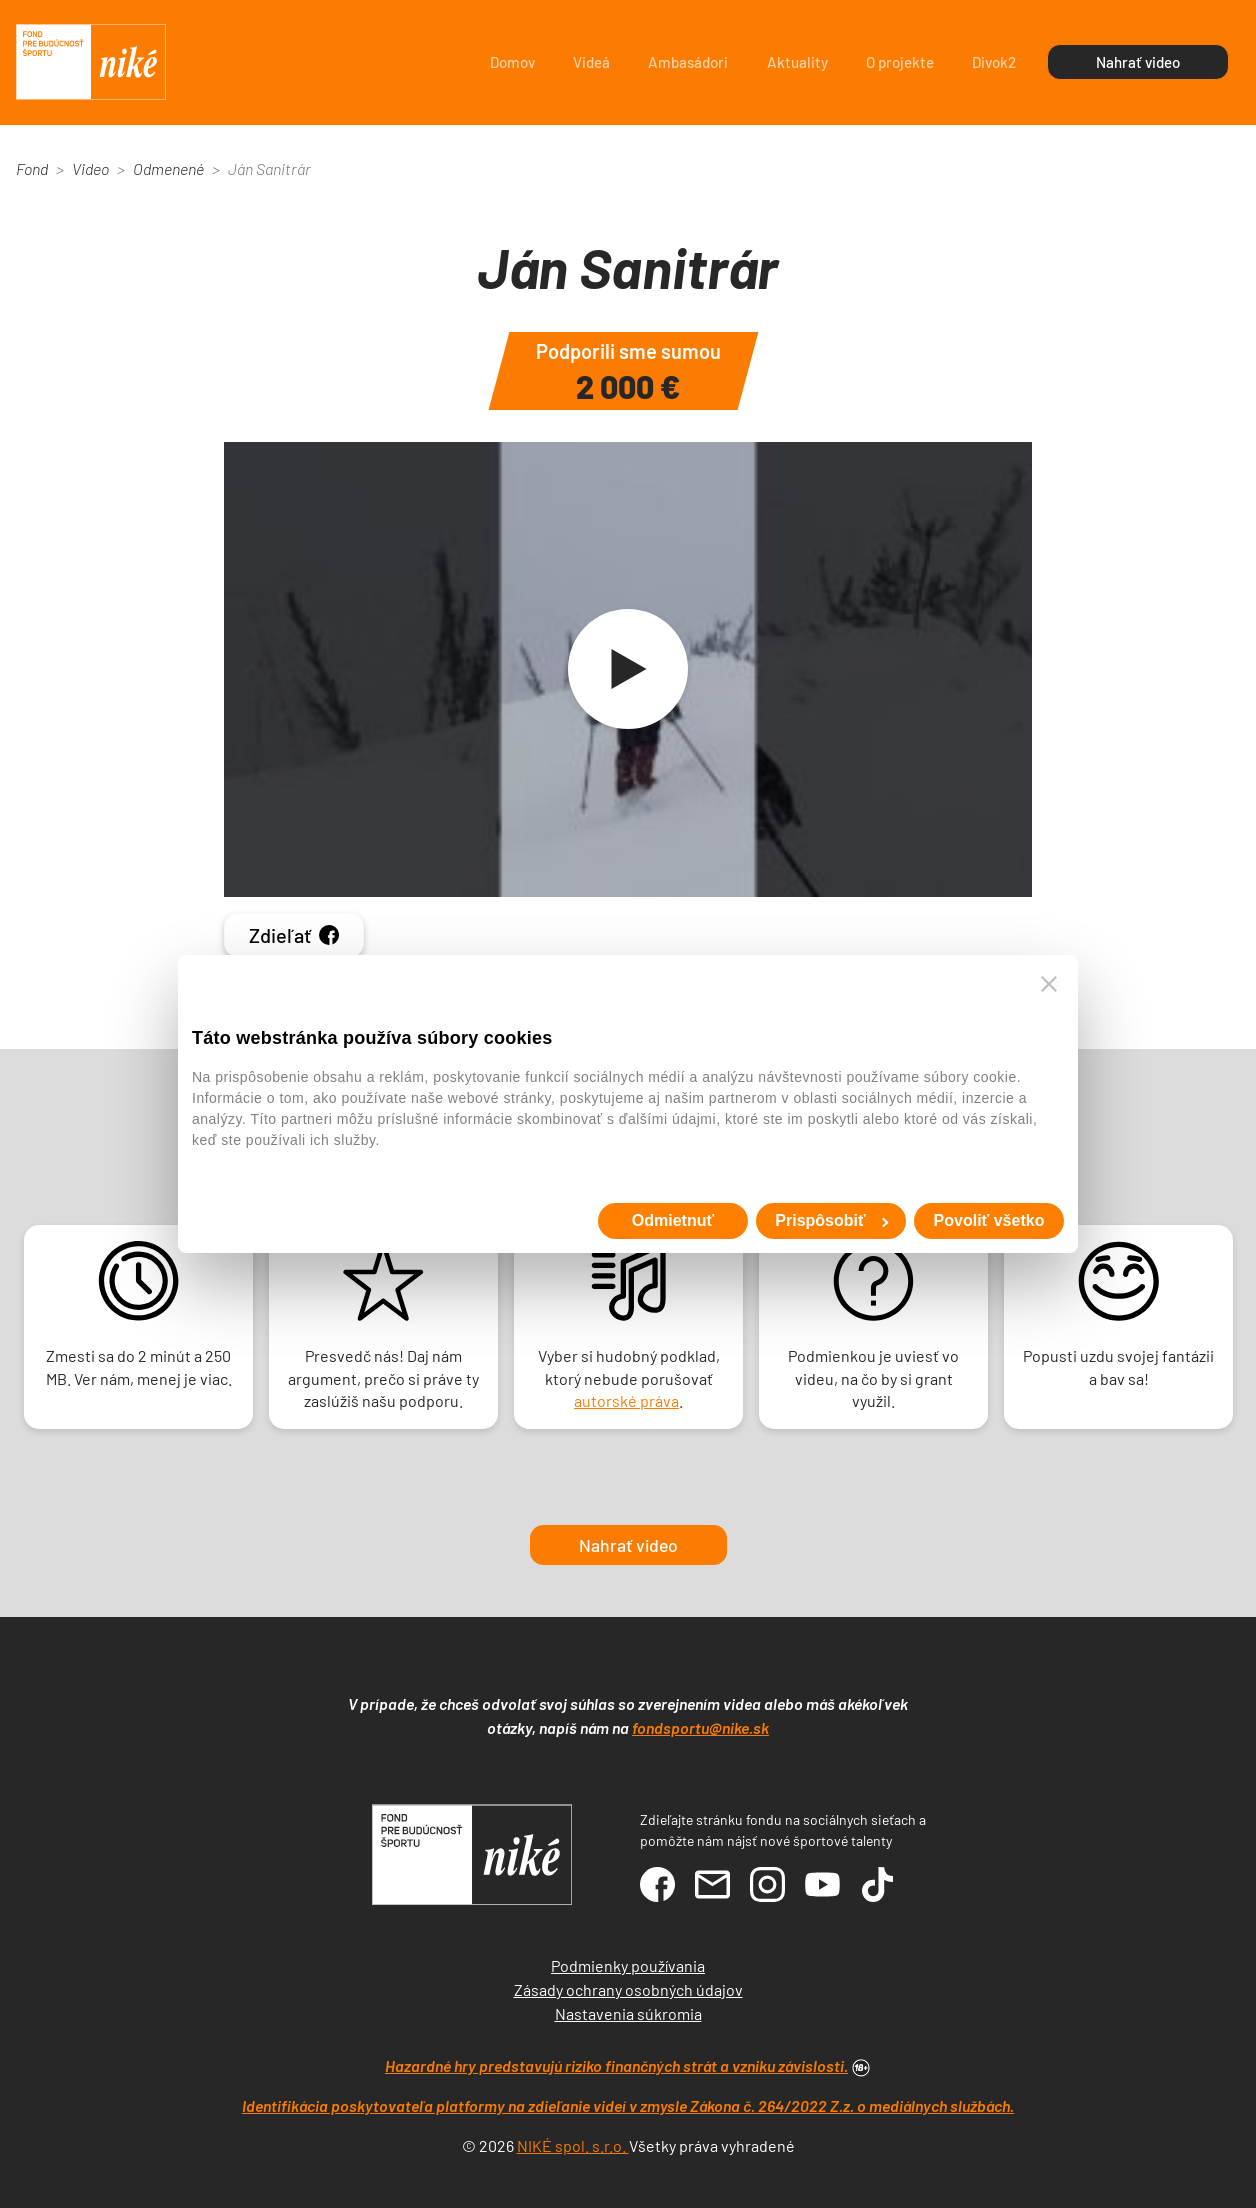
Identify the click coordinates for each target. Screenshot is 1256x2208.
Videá (591, 62)
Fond (32, 168)
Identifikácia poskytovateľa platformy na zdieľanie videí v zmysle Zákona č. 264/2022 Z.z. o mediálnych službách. (628, 2105)
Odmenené (168, 168)
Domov (512, 62)
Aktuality (797, 62)
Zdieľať (294, 935)
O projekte (900, 62)
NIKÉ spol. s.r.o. (573, 2145)
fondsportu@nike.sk (700, 1727)
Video (90, 168)
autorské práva (626, 1400)
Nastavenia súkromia (628, 2013)
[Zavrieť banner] (1049, 984)
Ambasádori (688, 62)
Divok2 (994, 62)
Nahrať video (1138, 62)
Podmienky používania (628, 1965)
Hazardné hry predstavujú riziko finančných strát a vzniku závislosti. (616, 2065)
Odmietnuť (673, 1220)
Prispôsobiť (831, 1220)
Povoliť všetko (989, 1220)
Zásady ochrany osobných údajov (628, 1989)
